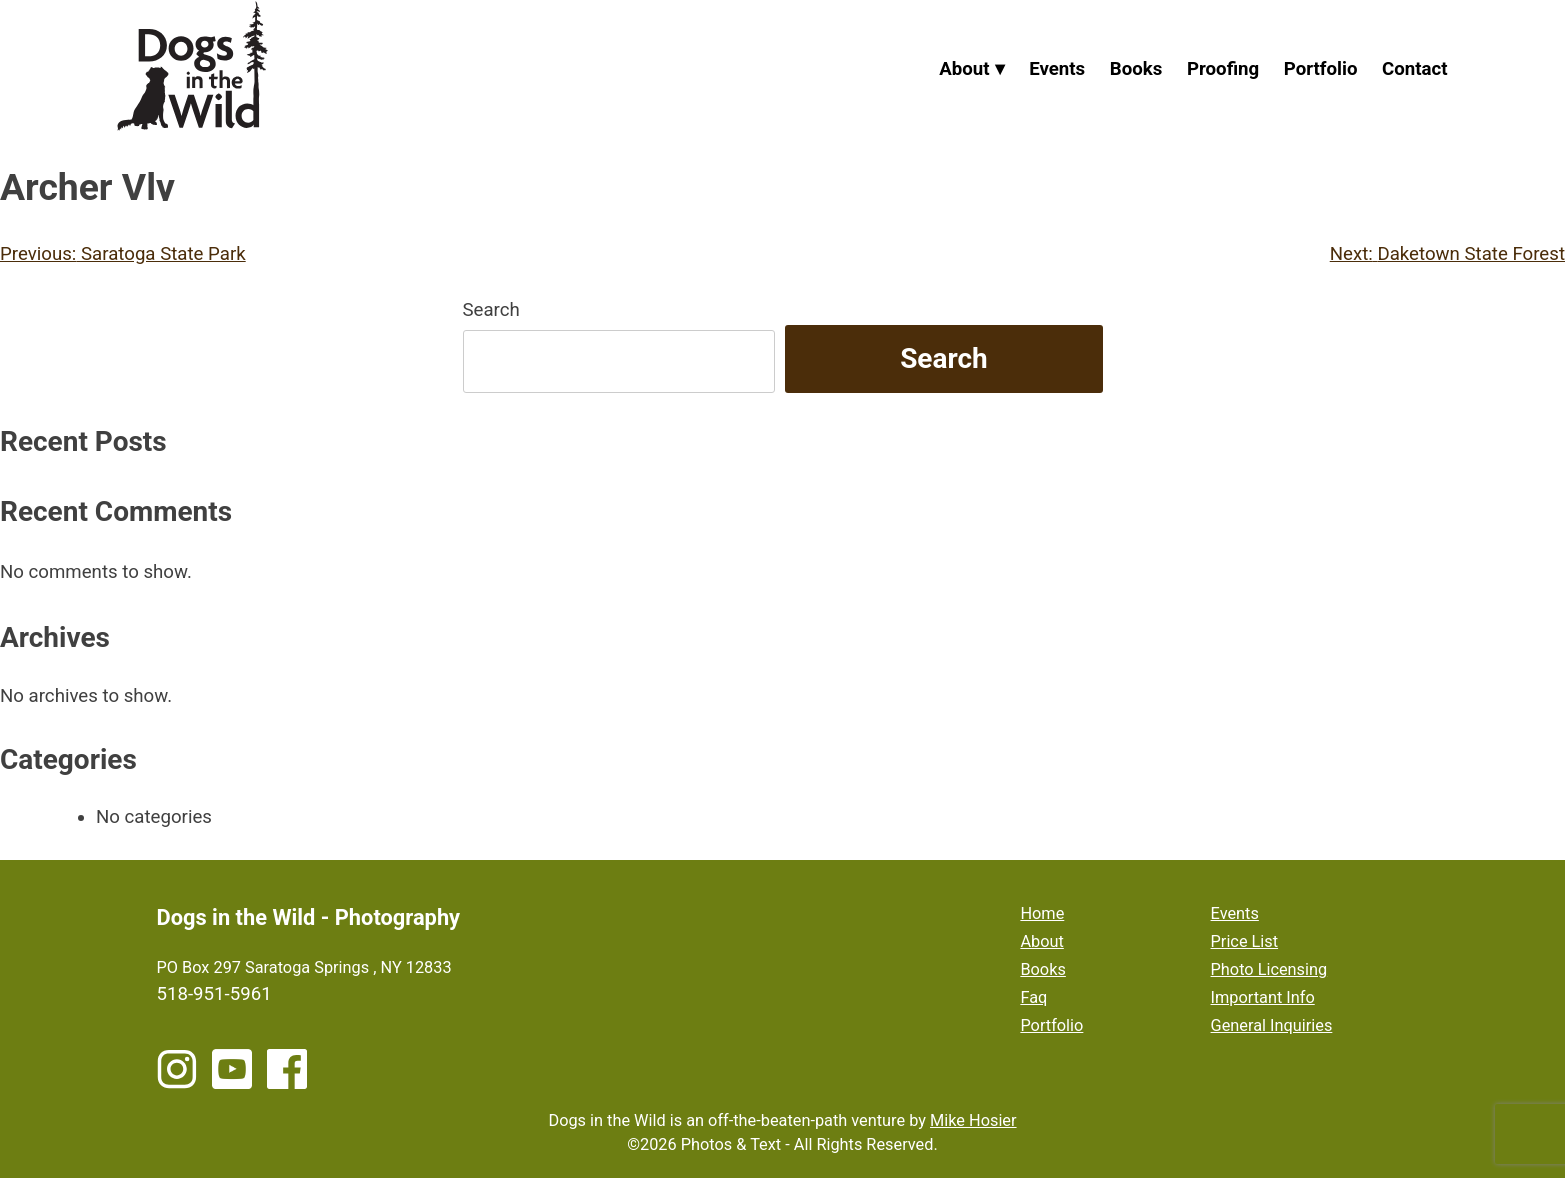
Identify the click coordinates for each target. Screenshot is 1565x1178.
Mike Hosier (973, 1120)
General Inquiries (1272, 1025)
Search (491, 310)
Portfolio (1321, 69)
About (964, 69)
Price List (1245, 941)
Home (1042, 913)
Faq (1033, 997)
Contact (1415, 69)
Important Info (1263, 997)
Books (1136, 69)
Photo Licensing (1269, 969)
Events (1057, 69)
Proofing (1223, 69)
